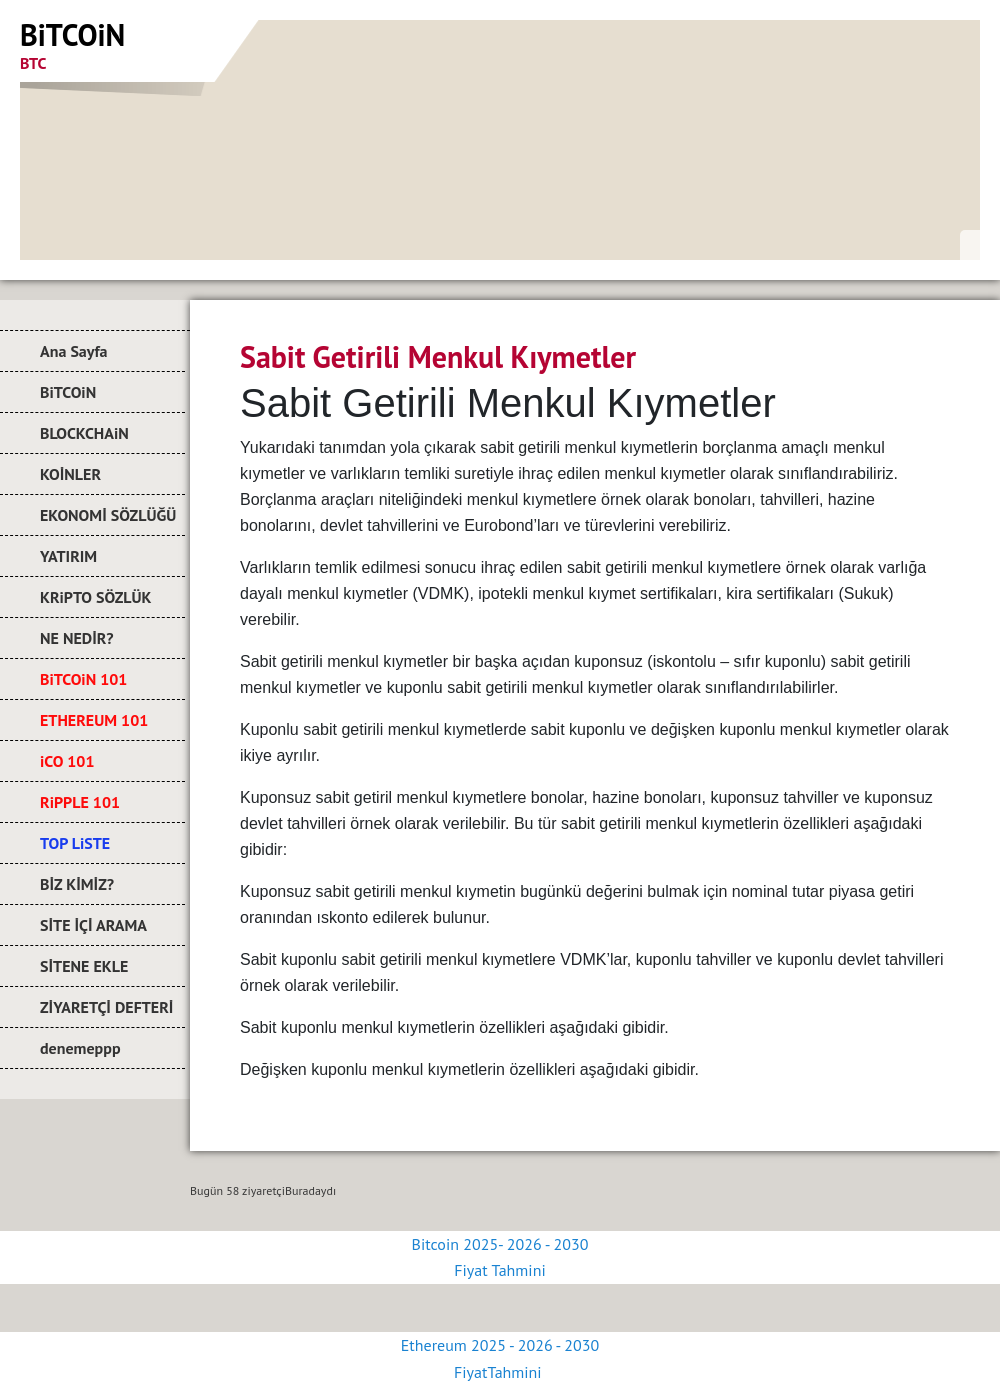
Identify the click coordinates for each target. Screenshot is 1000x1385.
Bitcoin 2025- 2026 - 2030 (500, 1244)
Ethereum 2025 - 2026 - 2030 (500, 1345)
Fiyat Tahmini (499, 1270)
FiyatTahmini (500, 1372)
